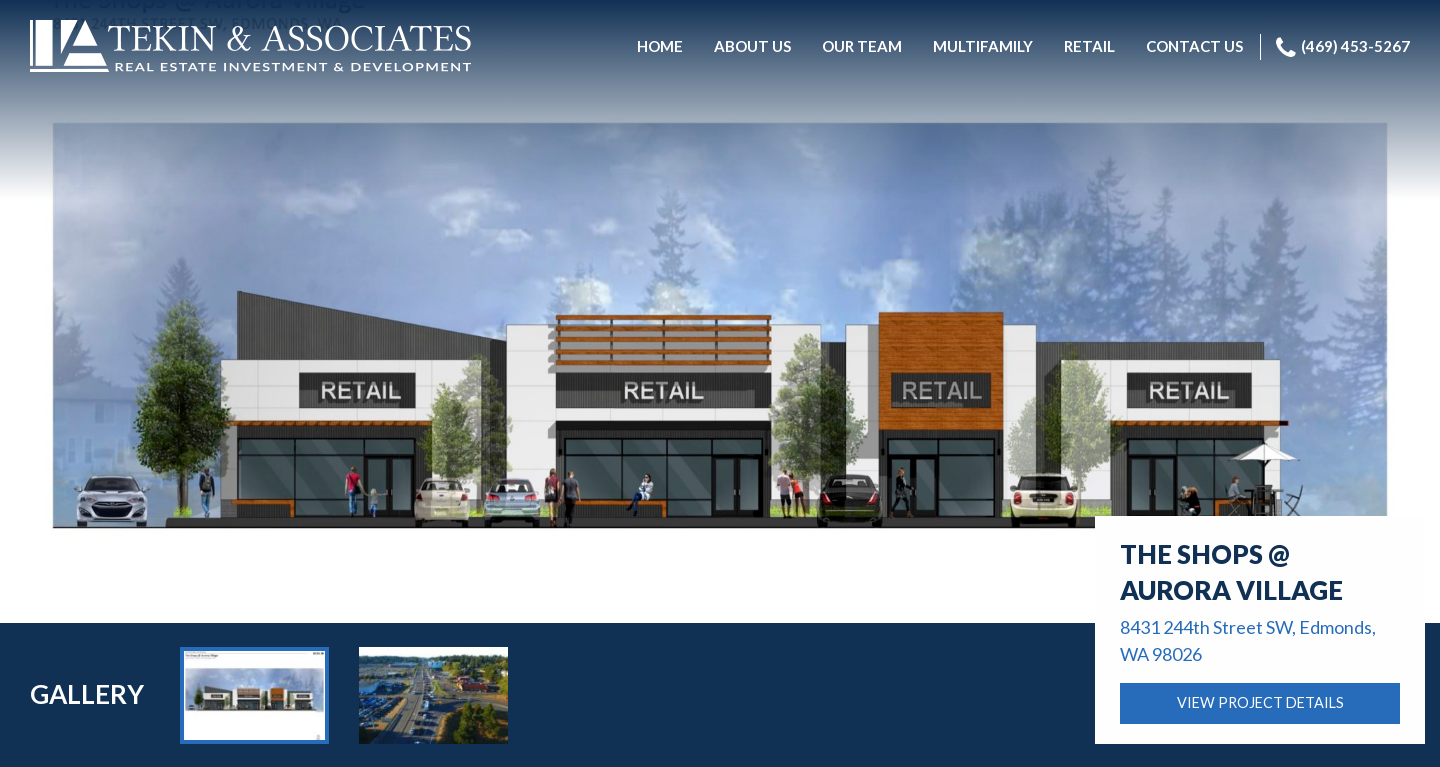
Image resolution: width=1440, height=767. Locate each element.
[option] (254, 695)
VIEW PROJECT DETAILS (1260, 702)
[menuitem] (660, 47)
